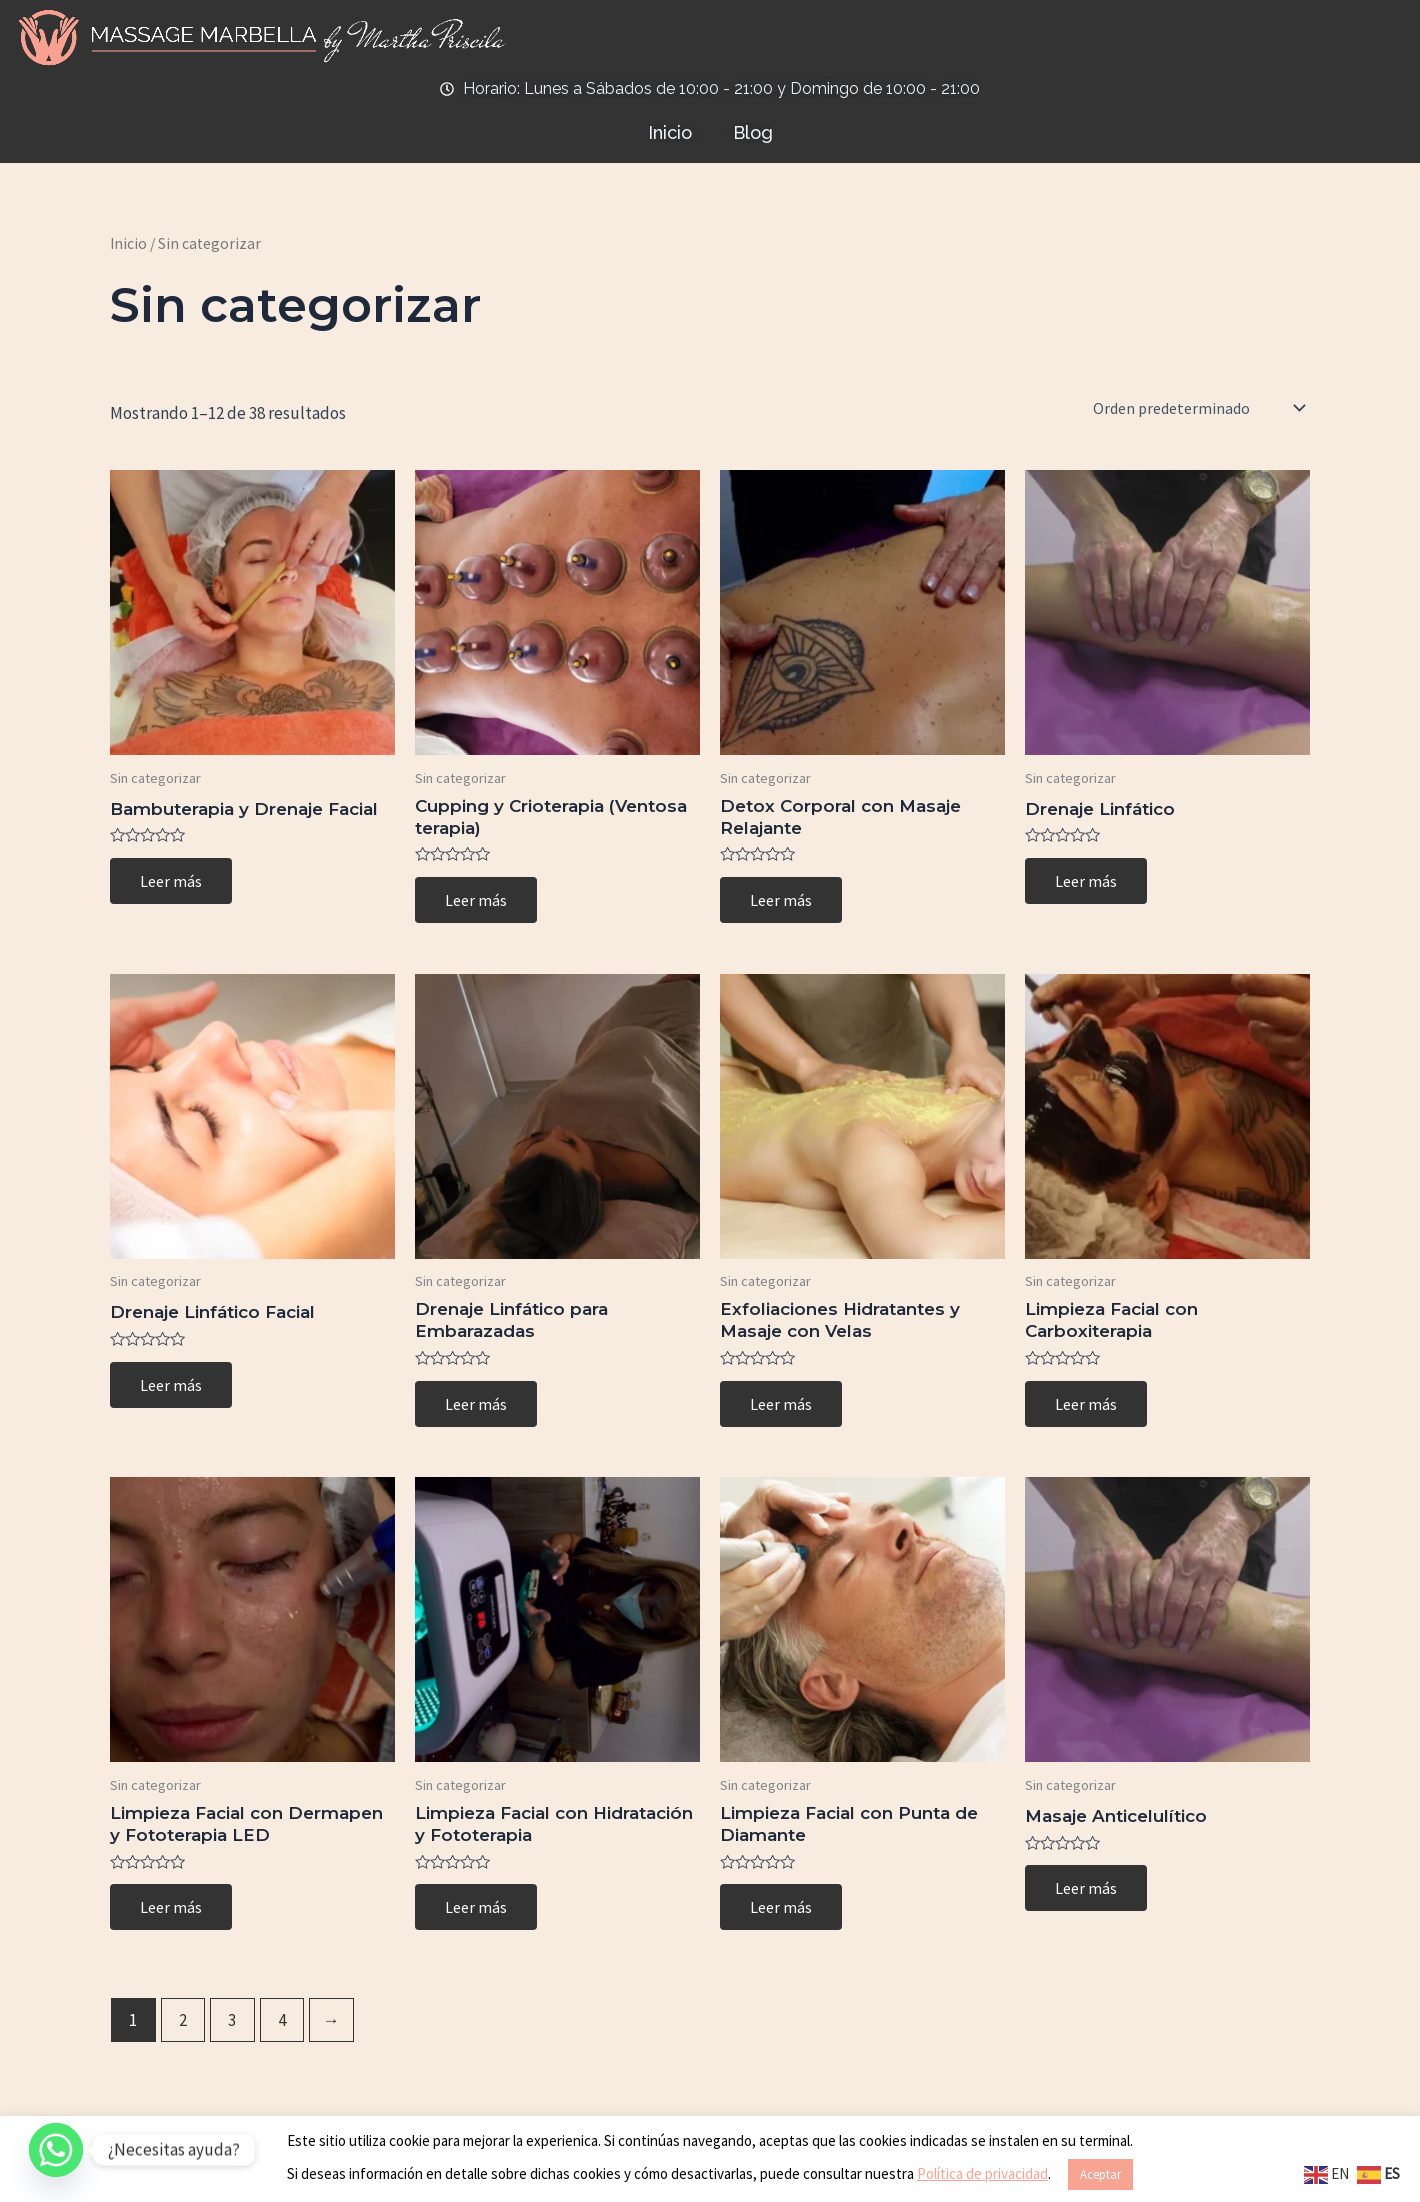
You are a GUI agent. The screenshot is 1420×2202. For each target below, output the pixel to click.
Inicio (128, 243)
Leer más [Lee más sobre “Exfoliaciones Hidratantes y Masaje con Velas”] (781, 1404)
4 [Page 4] (282, 2020)
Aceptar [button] (1100, 2174)
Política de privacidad (982, 2173)
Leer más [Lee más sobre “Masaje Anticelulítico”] (1086, 1888)
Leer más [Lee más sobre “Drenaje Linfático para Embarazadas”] (476, 1404)
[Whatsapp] (56, 2150)
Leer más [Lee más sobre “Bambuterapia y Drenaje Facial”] (171, 881)
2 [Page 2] (183, 2020)
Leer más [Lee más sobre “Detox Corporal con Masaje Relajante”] (781, 900)
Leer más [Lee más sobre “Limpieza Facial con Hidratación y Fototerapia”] (476, 1907)
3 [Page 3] (232, 2020)
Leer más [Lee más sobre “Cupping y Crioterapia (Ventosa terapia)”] (476, 900)
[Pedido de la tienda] (1197, 408)
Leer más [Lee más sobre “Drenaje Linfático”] (1086, 881)
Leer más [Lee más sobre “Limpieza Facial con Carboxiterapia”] (1086, 1404)
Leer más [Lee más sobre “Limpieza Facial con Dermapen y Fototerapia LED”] (171, 1907)
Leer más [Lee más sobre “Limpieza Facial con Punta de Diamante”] (781, 1907)
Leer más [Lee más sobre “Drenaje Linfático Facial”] (171, 1385)
